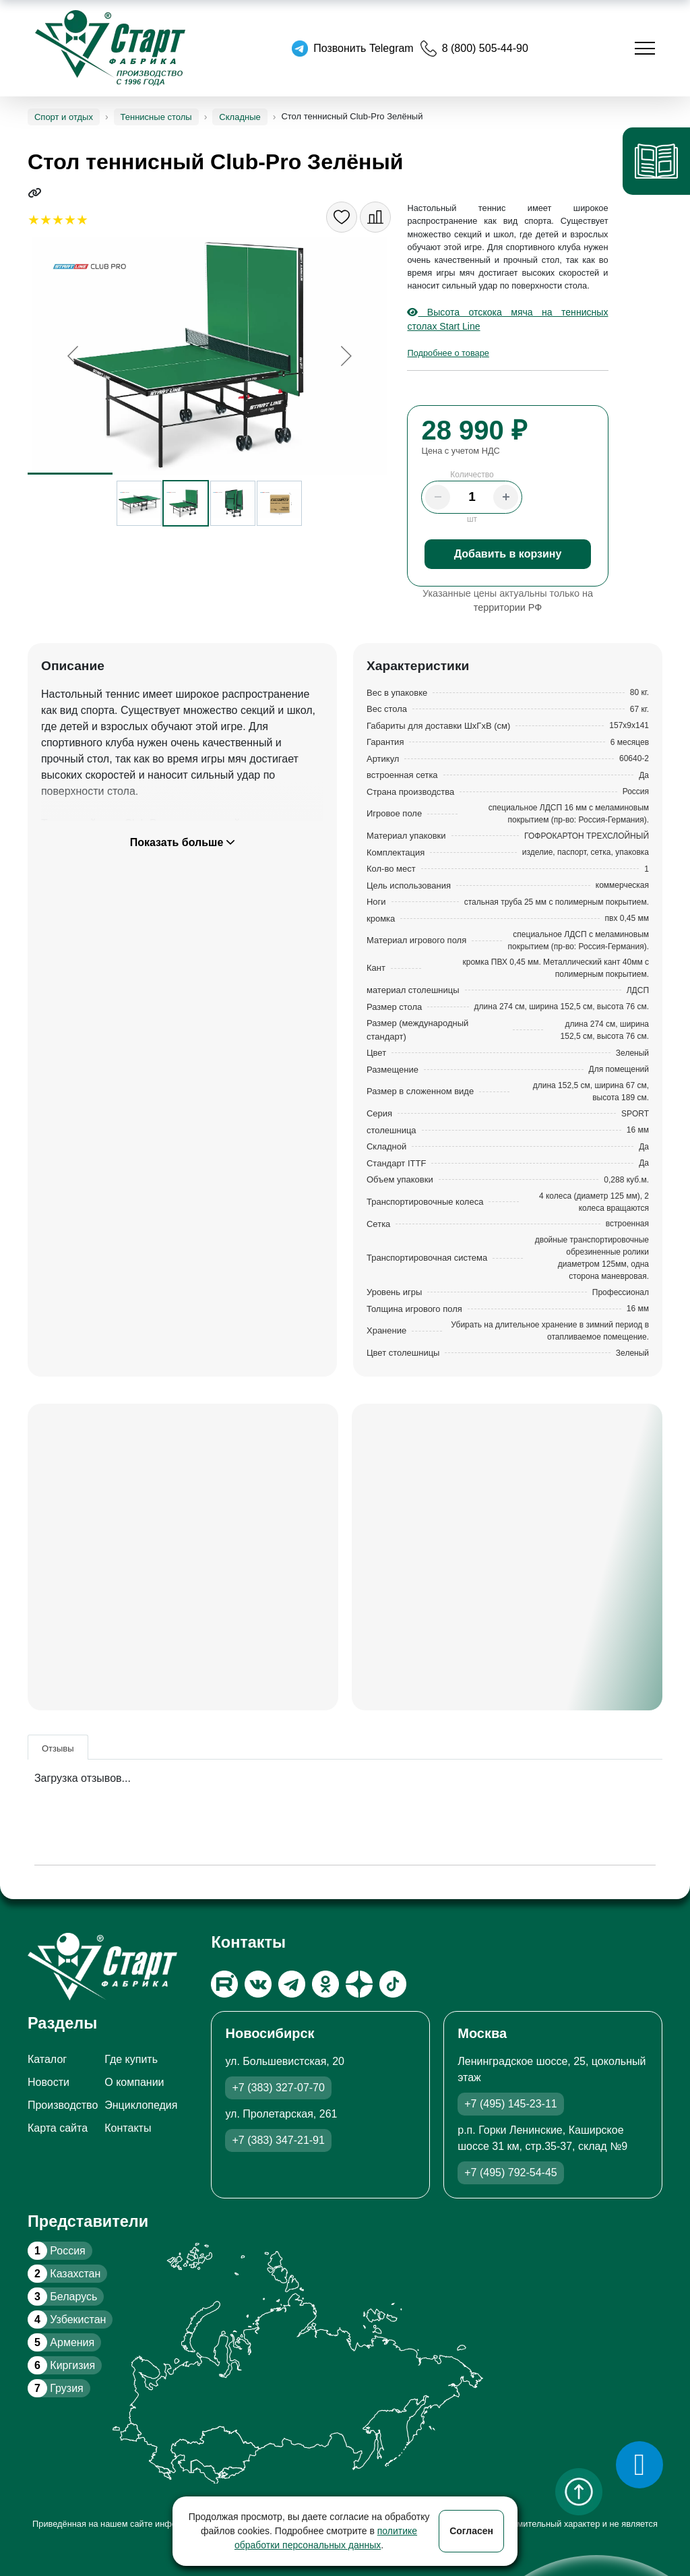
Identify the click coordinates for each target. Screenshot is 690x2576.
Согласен (471, 2530)
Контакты (127, 2128)
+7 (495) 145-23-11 (510, 2103)
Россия (57, 2251)
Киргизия (61, 2365)
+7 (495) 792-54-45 (510, 2172)
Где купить (131, 2059)
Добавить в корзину (508, 554)
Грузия (56, 2388)
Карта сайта (58, 2128)
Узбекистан (67, 2319)
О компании (134, 2082)
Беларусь (62, 2296)
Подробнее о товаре (448, 353)
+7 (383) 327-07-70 (278, 2087)
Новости (48, 2082)
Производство (63, 2105)
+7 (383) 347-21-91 (278, 2140)
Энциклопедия (140, 2105)
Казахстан (64, 2274)
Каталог (47, 2059)
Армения (61, 2342)
